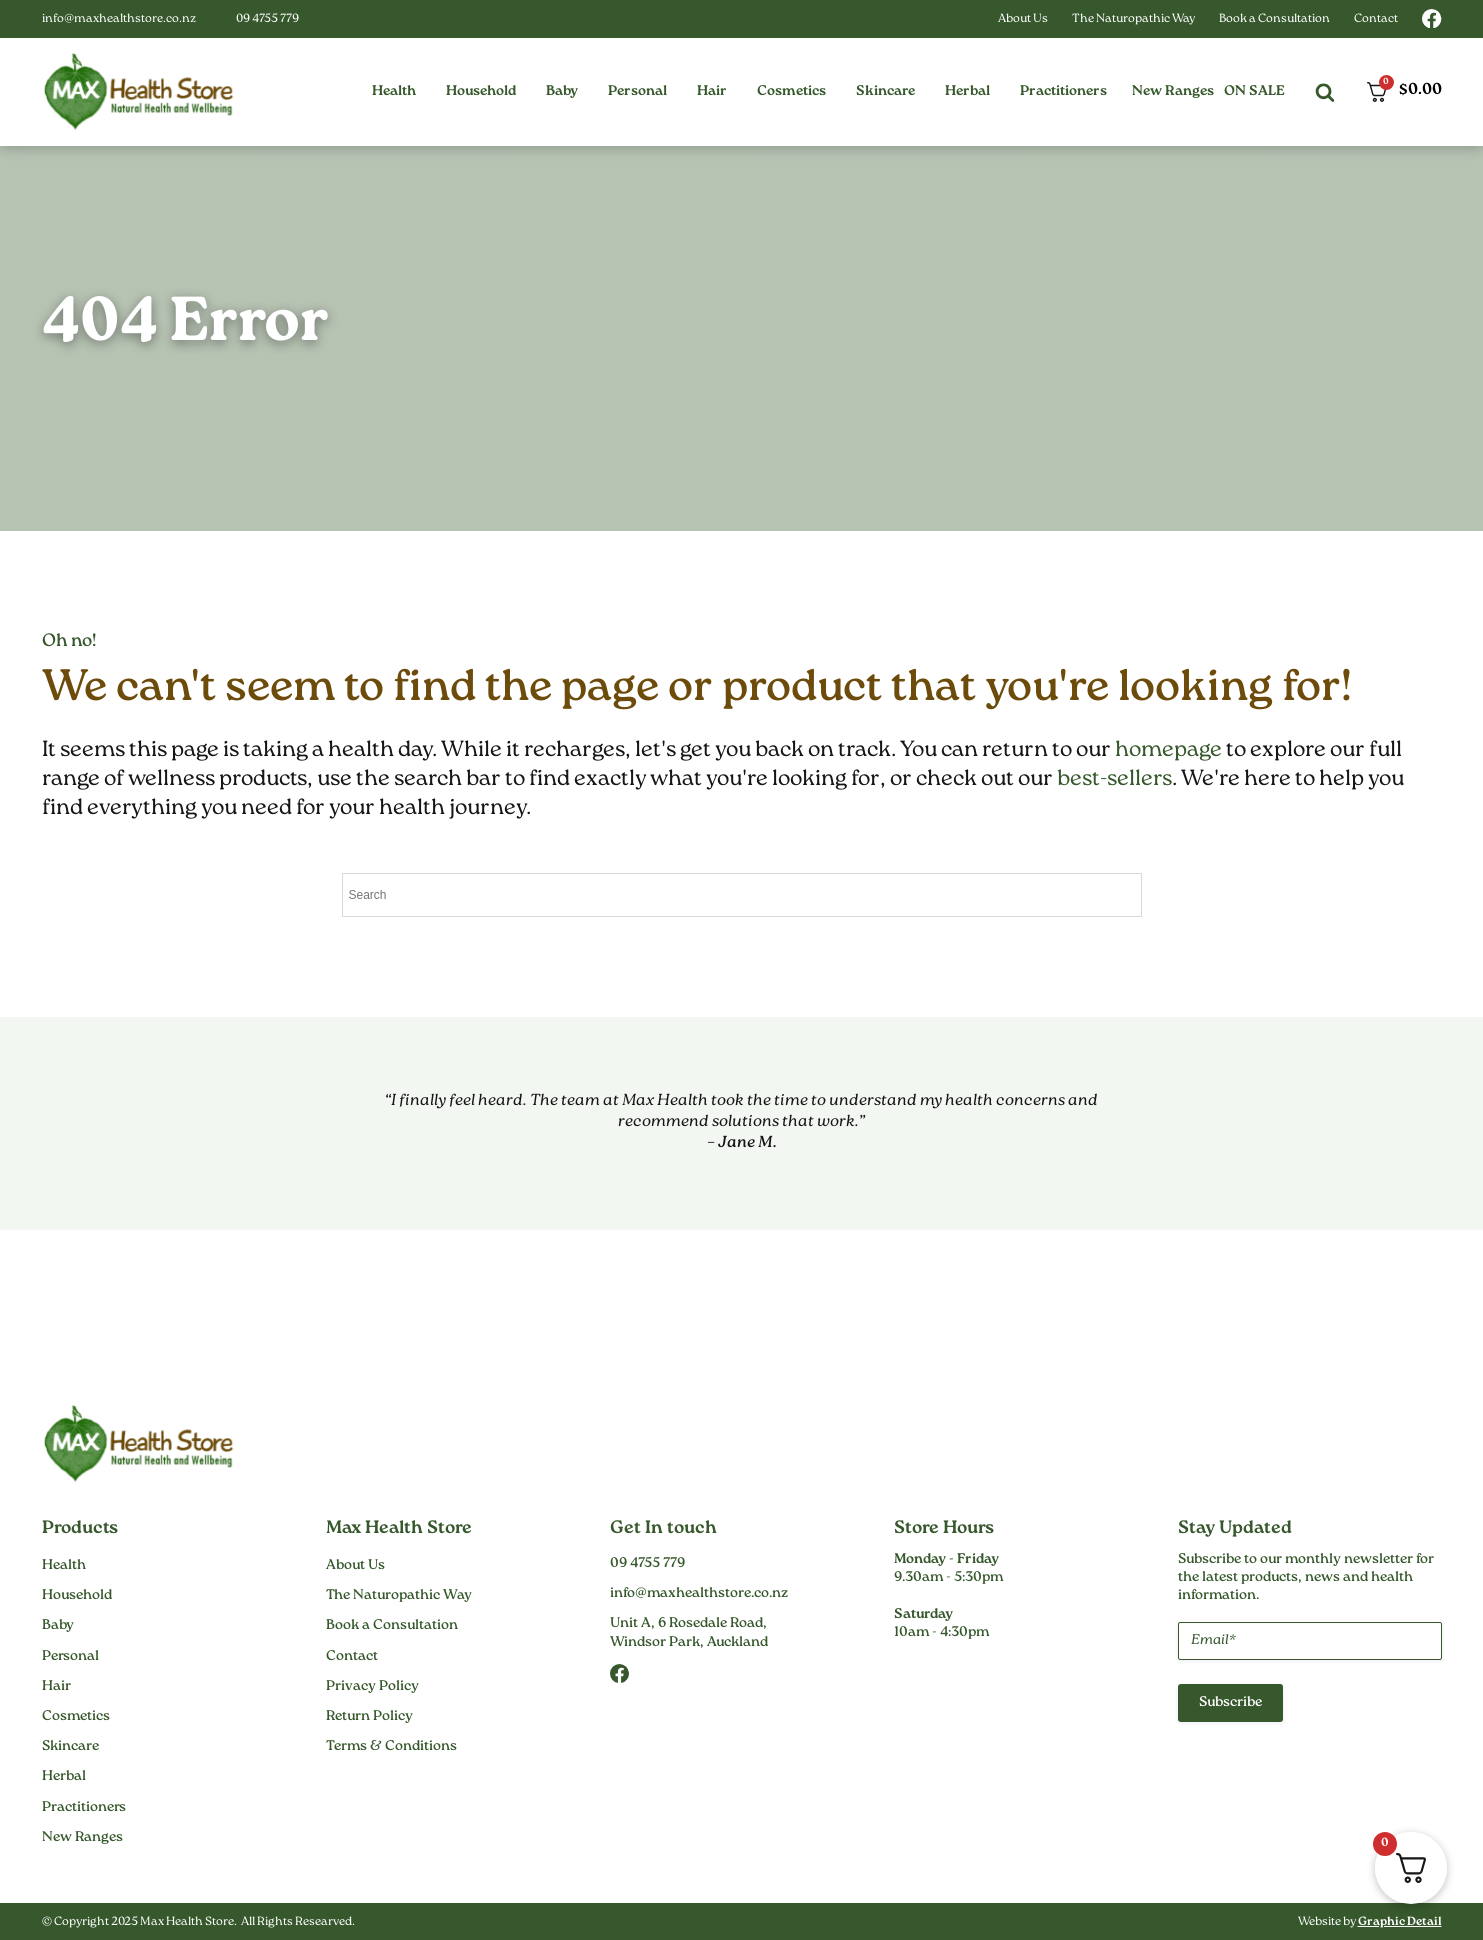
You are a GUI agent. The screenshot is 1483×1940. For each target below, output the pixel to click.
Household (77, 1596)
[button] (394, 92)
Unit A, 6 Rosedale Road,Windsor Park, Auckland (689, 1633)
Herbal (64, 1777)
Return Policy (369, 1717)
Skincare (70, 1747)
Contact (1376, 19)
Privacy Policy (372, 1687)
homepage (1168, 750)
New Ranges (1173, 92)
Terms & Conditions (391, 1747)
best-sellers (1114, 779)
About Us (1023, 19)
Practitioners (84, 1808)
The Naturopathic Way (1133, 19)
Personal (70, 1657)
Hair (56, 1687)
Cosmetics (76, 1717)
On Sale (1254, 92)
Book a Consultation (1274, 19)
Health (64, 1566)
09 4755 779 (267, 19)
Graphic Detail (1400, 1922)
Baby (58, 1626)
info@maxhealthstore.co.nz (119, 19)
